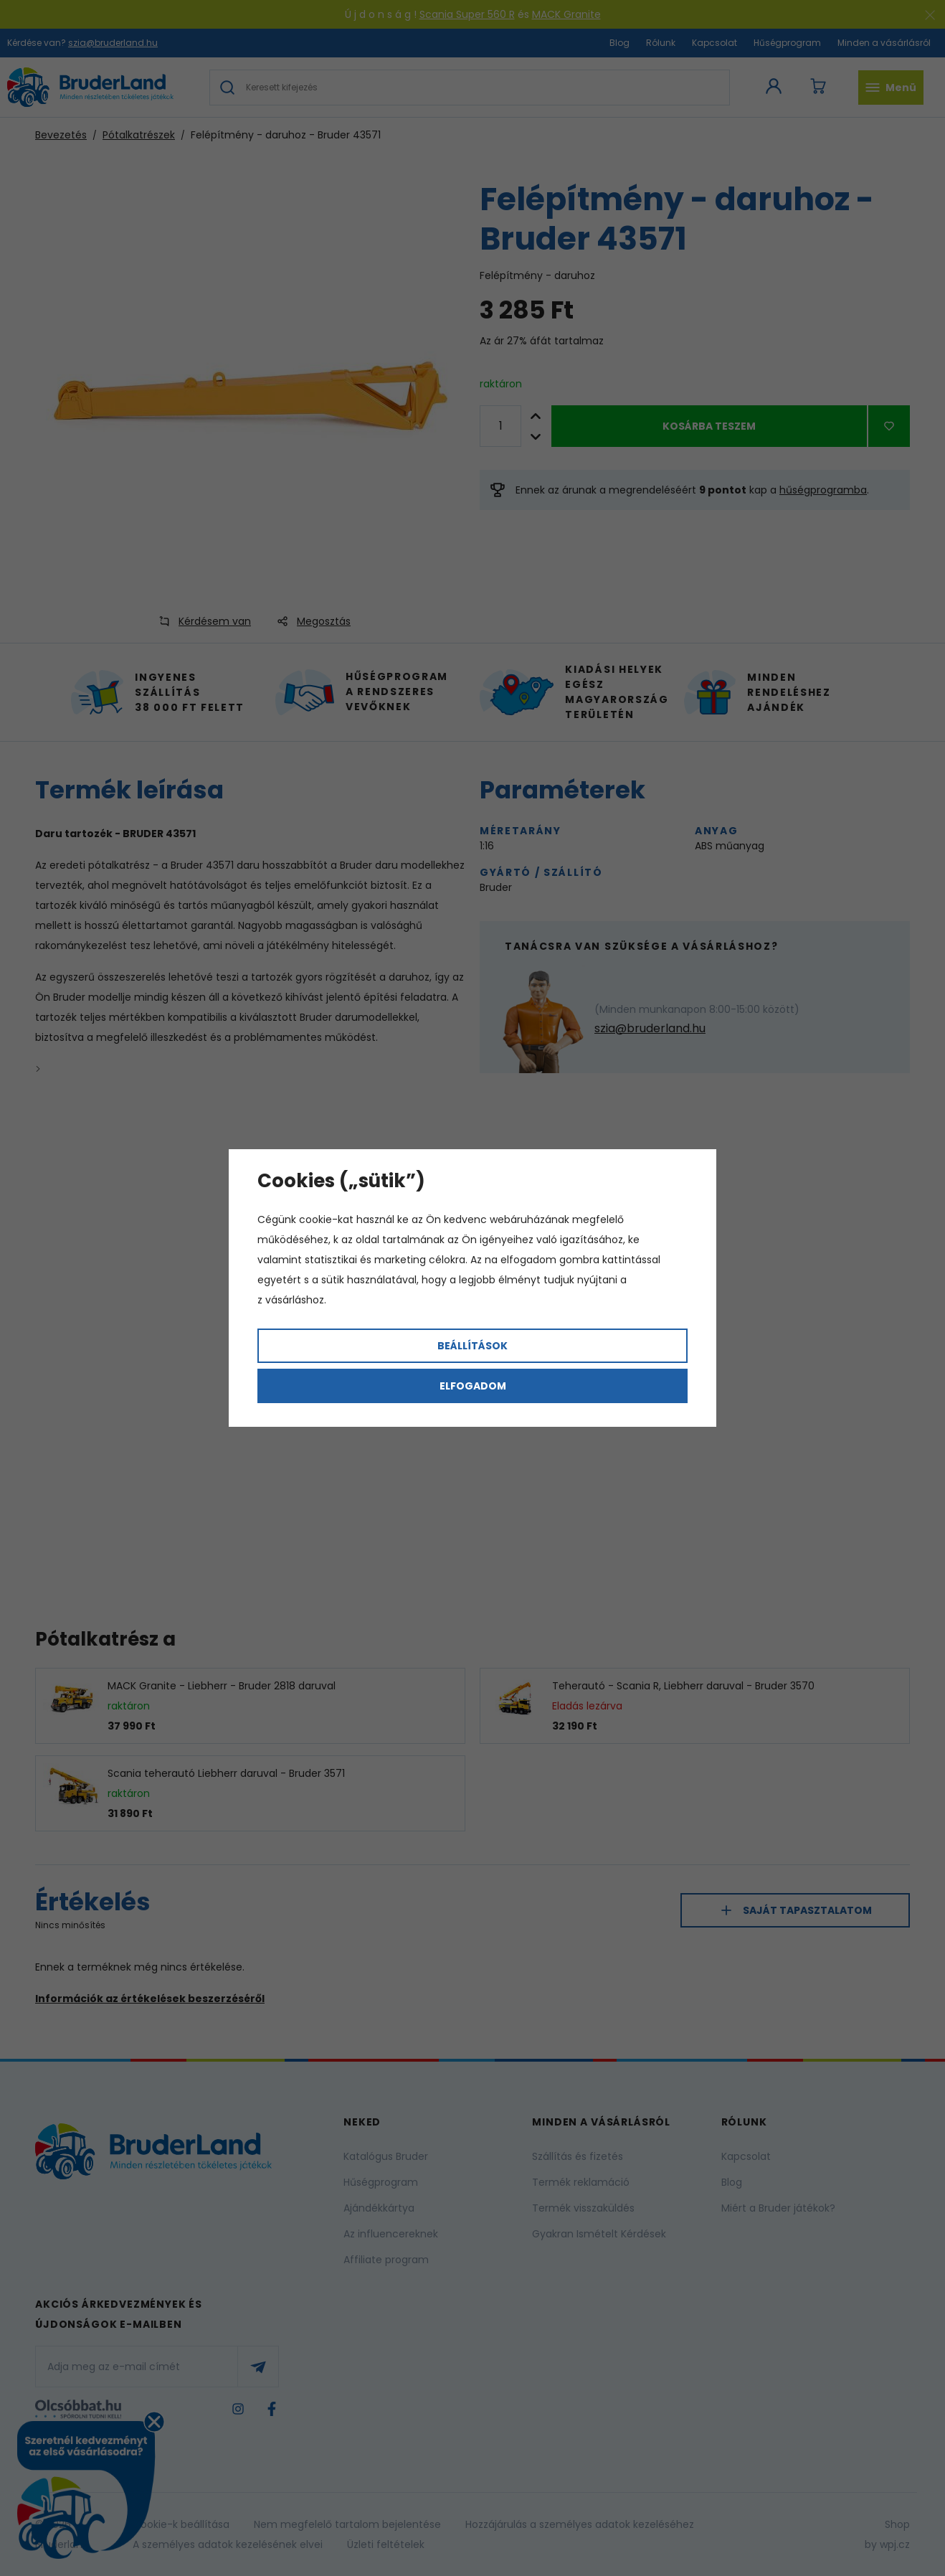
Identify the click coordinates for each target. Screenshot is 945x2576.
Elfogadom (473, 1386)
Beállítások (472, 1346)
